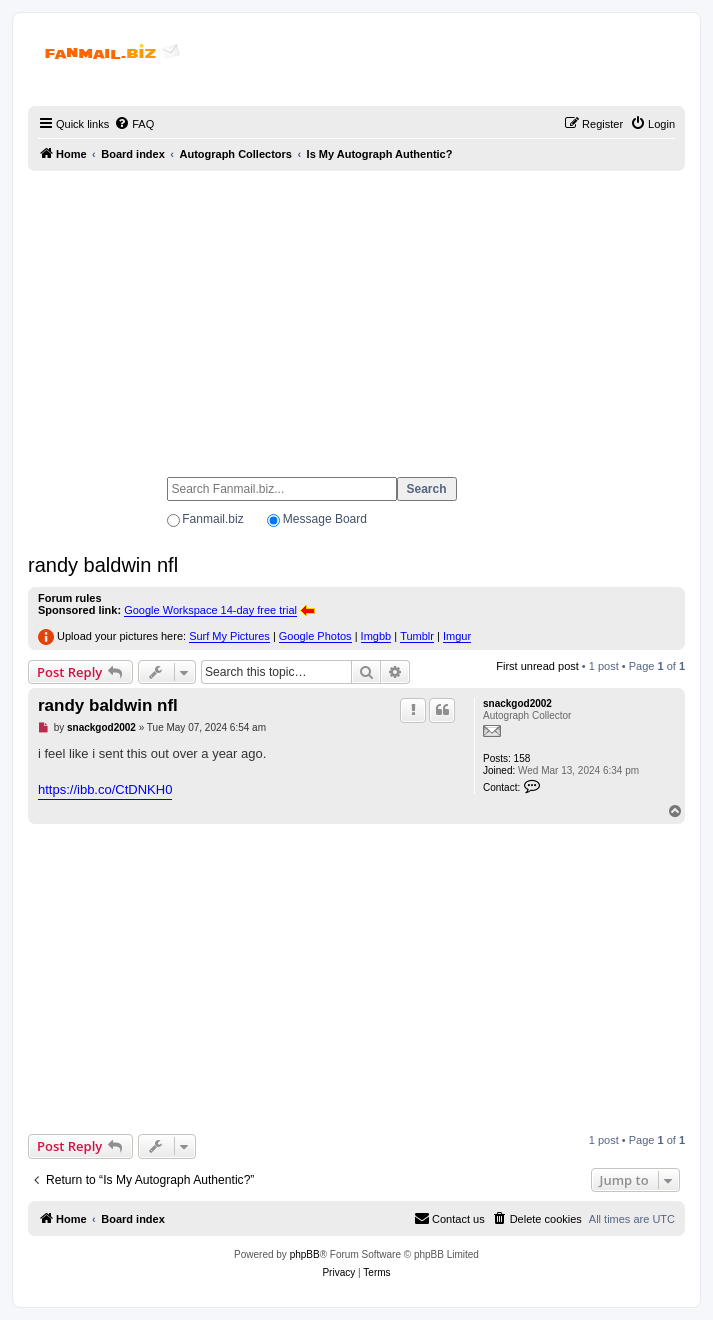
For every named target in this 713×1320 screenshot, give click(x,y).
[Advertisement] (356, 315)
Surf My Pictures (229, 636)
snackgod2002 (517, 703)
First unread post (537, 666)
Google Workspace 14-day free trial (210, 610)
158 (522, 758)
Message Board (325, 519)
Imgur (457, 636)
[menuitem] (134, 124)
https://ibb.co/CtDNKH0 (105, 789)
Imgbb (376, 636)
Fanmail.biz (212, 519)
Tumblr (417, 636)
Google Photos (315, 636)
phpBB (305, 1254)
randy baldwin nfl (103, 565)
